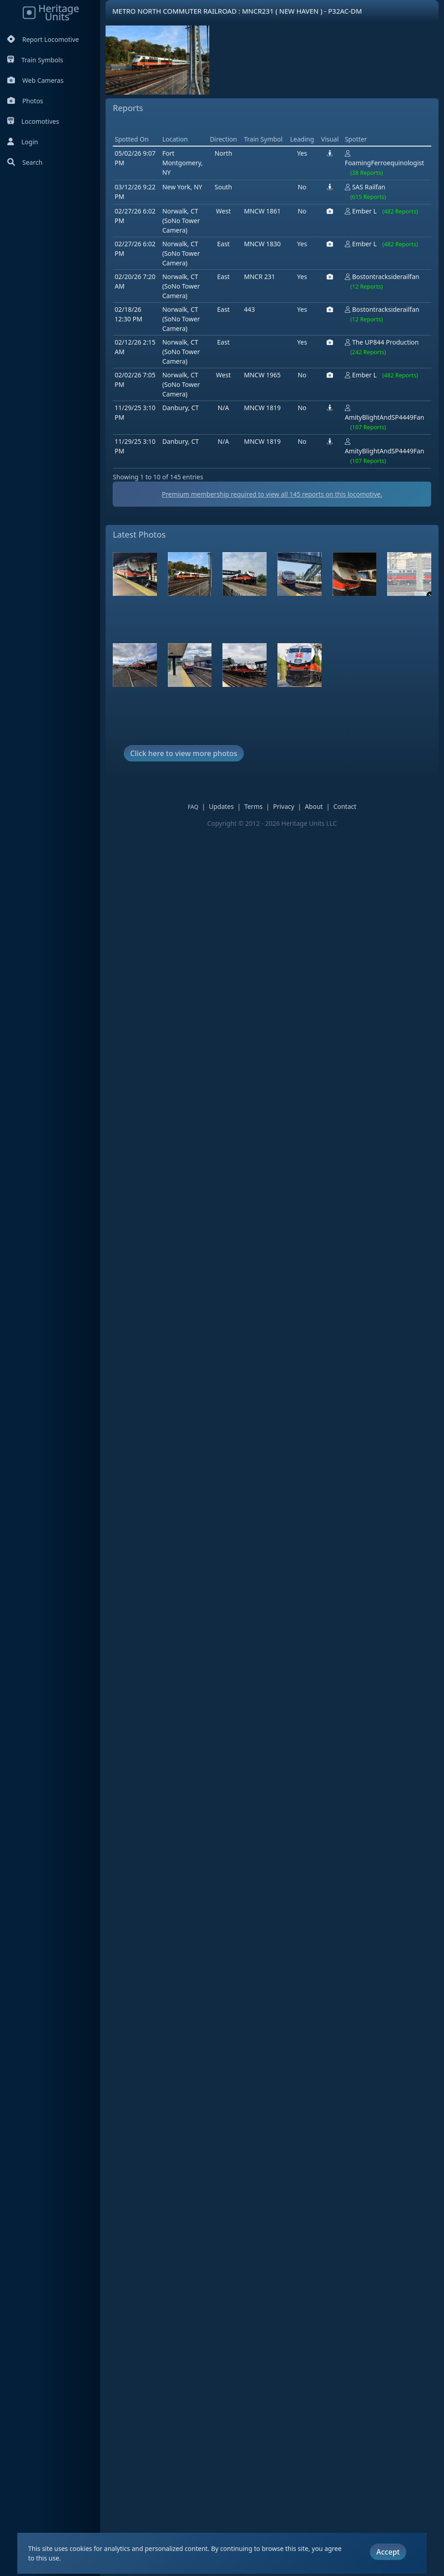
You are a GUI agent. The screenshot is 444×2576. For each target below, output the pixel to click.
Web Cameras (35, 80)
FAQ (199, 832)
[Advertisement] (278, 148)
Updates (227, 831)
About (320, 831)
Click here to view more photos (183, 778)
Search (24, 162)
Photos (25, 101)
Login (22, 141)
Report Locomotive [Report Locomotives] (43, 39)
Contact (351, 831)
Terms (260, 831)
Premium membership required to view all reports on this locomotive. (278, 519)
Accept (387, 2549)
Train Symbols (35, 60)
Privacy (290, 831)
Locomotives (33, 121)
